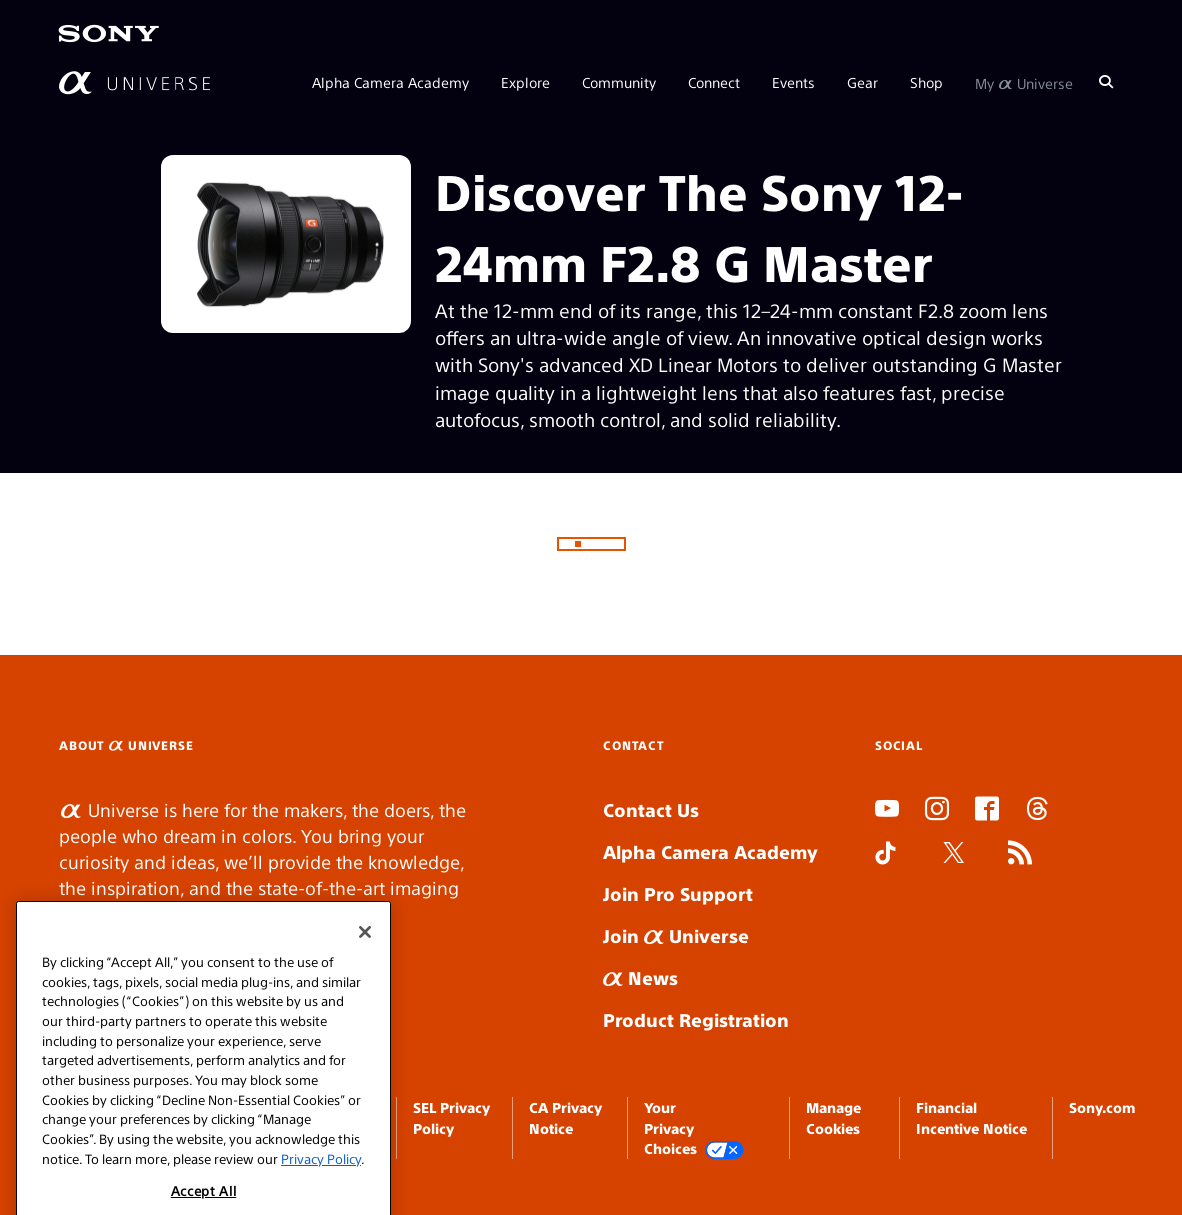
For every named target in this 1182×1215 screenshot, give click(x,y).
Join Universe (676, 935)
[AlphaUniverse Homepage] (134, 82)
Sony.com (1102, 1107)
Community (619, 82)
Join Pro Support (678, 893)
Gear (862, 82)
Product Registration (696, 1019)
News (640, 977)
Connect (714, 82)
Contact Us (651, 809)
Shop (926, 82)
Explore (525, 82)
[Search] (1106, 82)
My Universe (1024, 82)
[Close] (365, 954)
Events (793, 82)
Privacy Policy (321, 1180)
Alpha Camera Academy (390, 82)
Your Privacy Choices (694, 1128)
